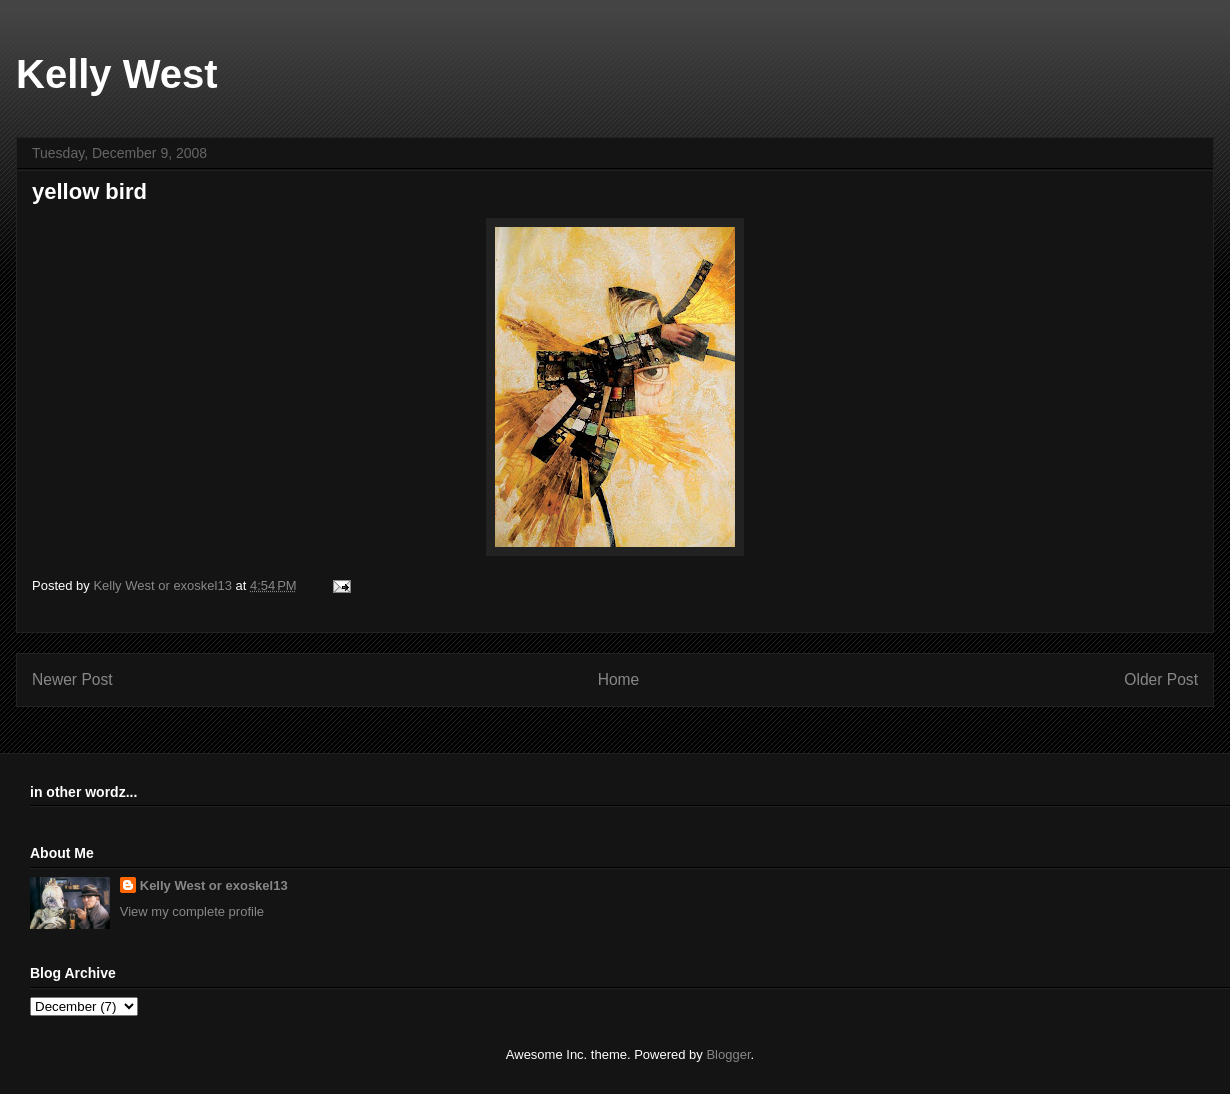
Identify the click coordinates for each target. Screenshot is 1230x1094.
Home (619, 679)
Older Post (1161, 679)
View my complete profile (192, 911)
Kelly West (117, 74)
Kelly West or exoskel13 (214, 885)
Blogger (728, 1054)
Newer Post (72, 679)
